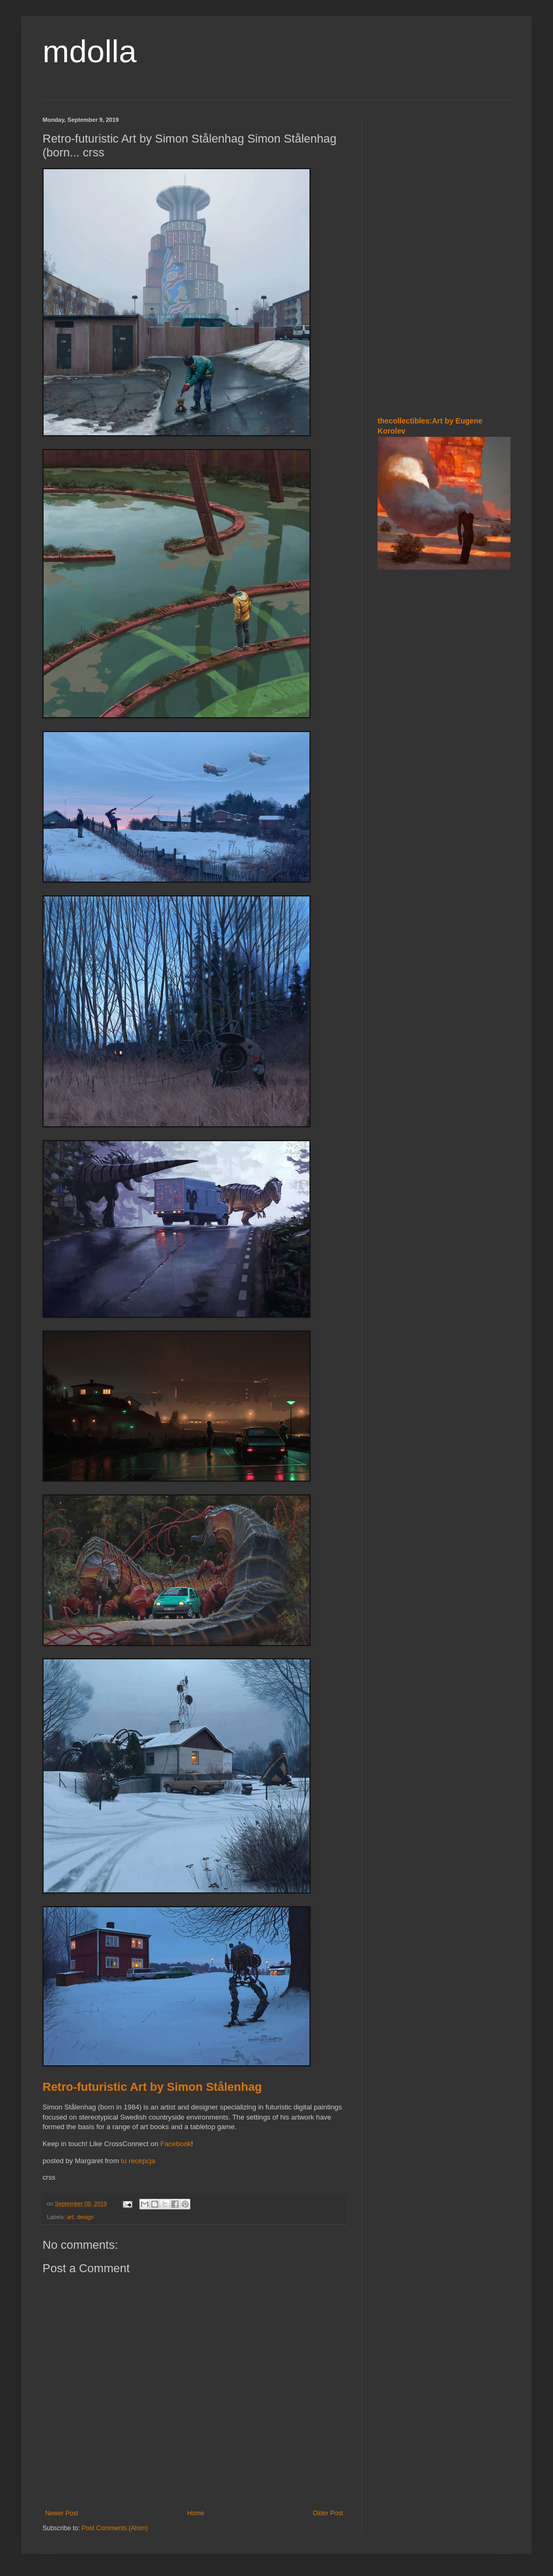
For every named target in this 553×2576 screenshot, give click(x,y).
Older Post (328, 2513)
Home (195, 2513)
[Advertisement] (409, 180)
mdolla (90, 51)
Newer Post (61, 2513)
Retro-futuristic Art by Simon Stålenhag (152, 2086)
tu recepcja (138, 2161)
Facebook (175, 2144)
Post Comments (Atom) (114, 2528)
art (70, 2217)
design (85, 2217)
